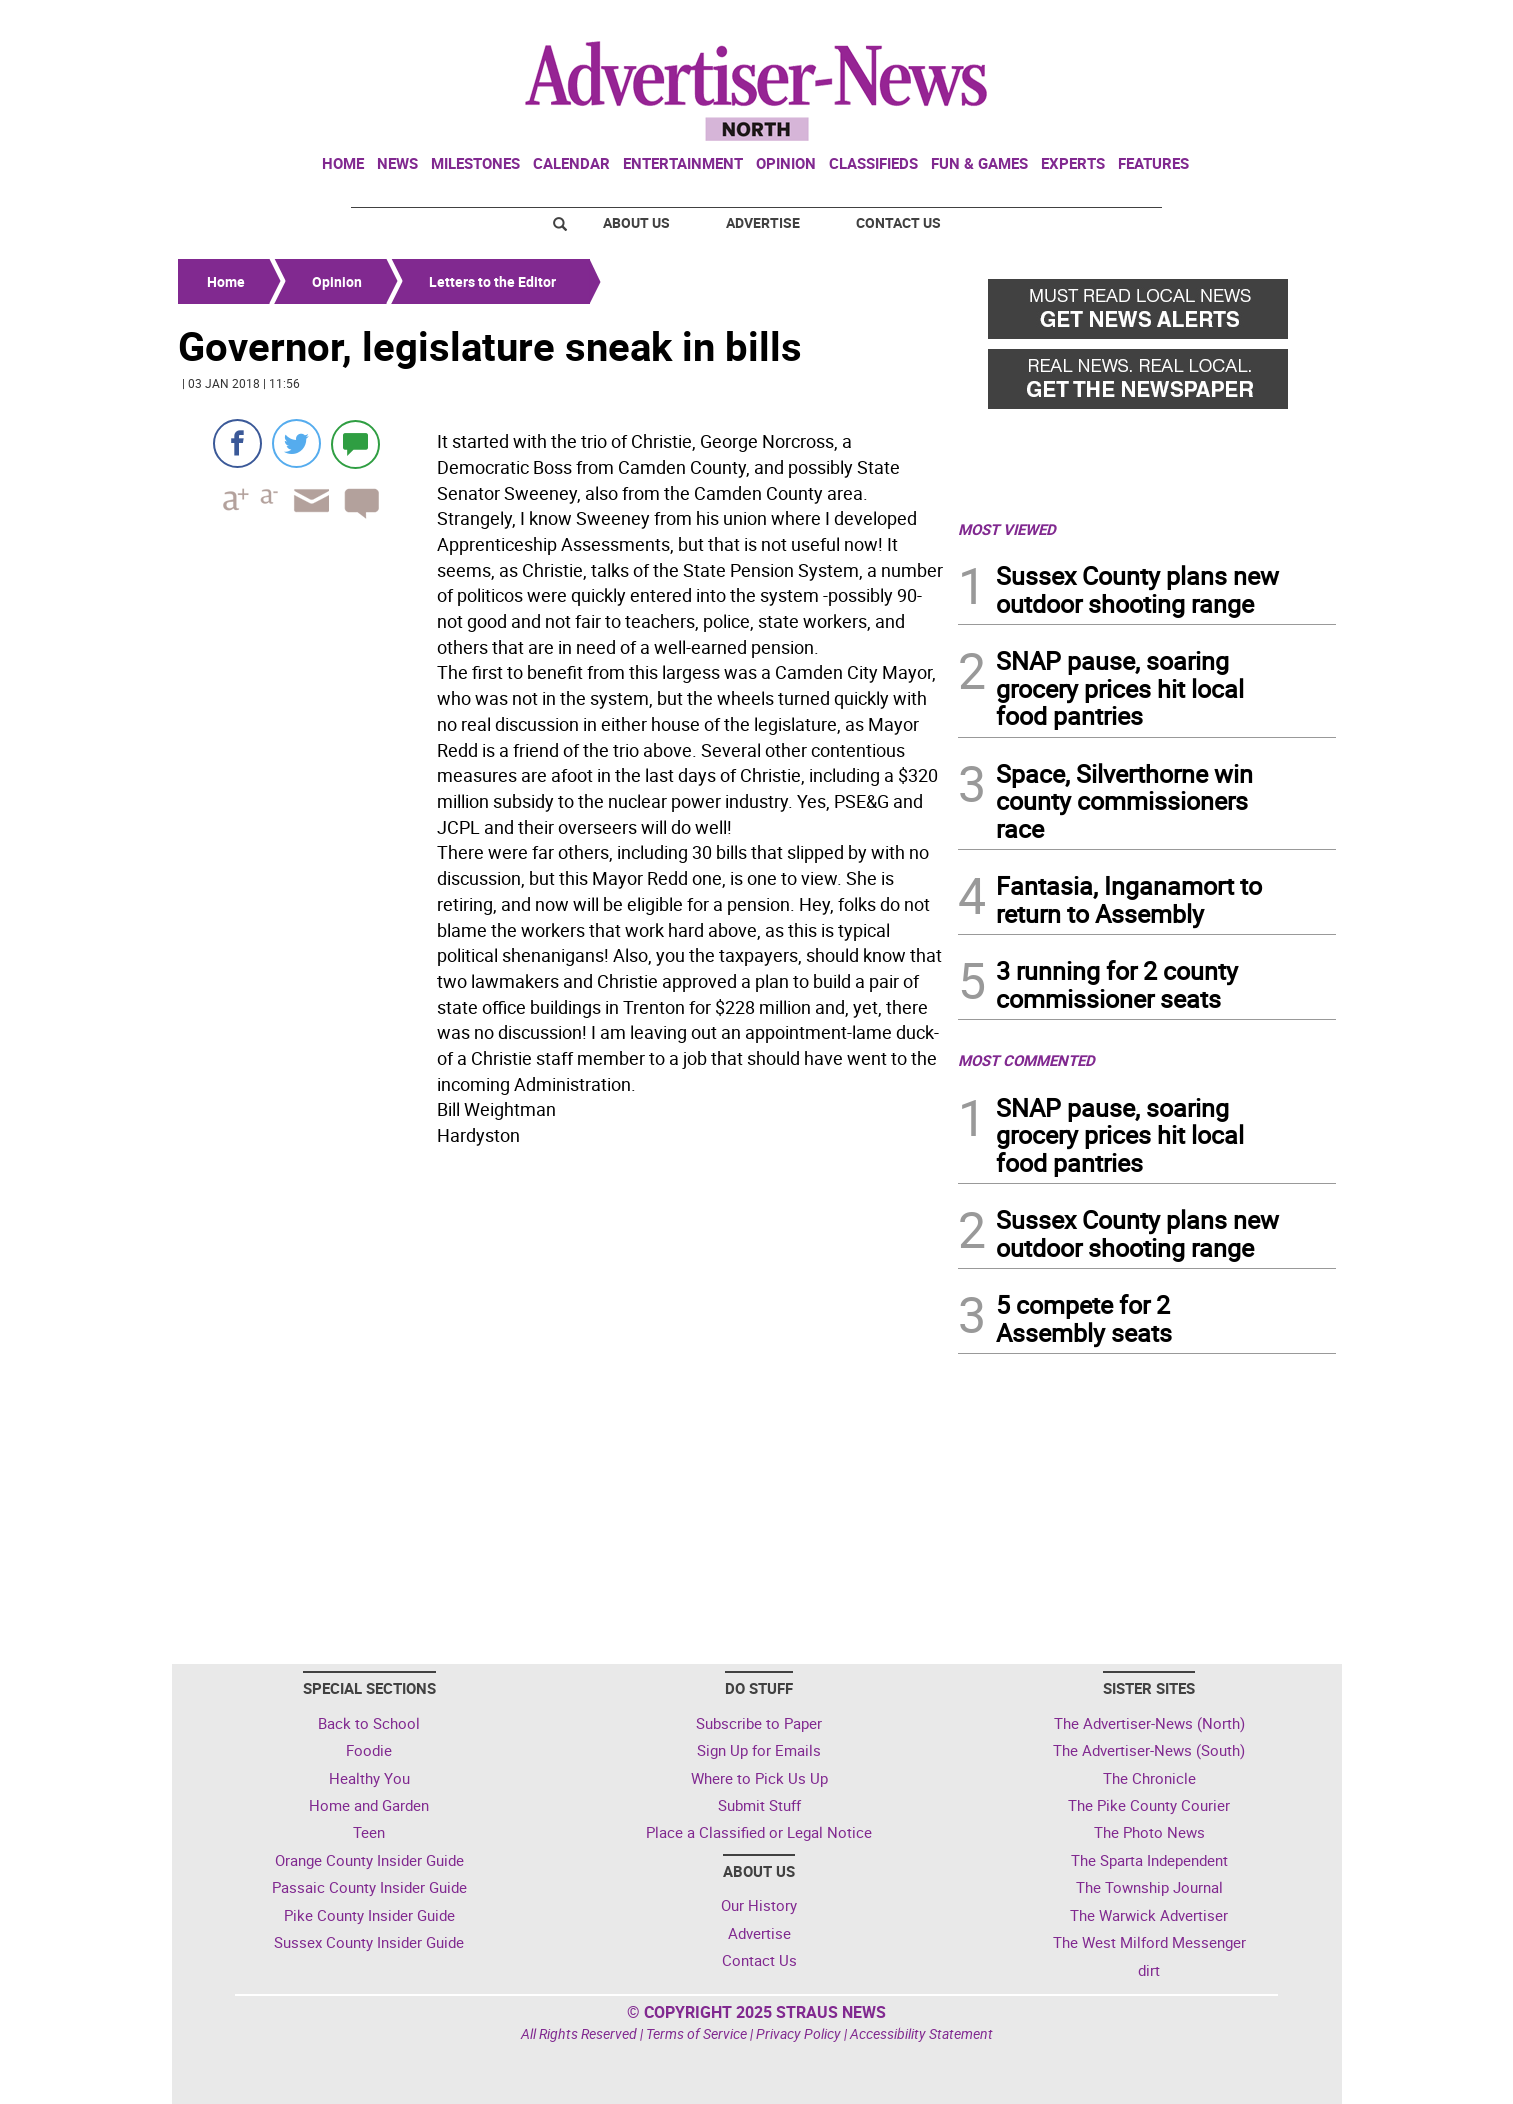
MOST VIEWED (1007, 529)
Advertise (763, 222)
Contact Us (898, 222)
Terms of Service (696, 2033)
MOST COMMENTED (1026, 1060)
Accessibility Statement (921, 2033)
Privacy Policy (798, 2033)
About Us (636, 222)
